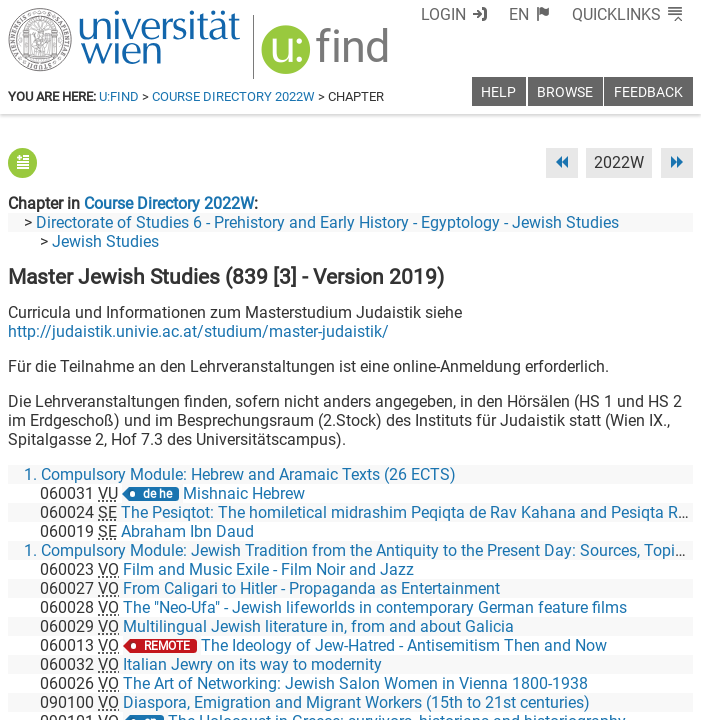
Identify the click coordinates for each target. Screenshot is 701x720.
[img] (327, 56)
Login (443, 14)
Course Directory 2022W (233, 96)
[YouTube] (596, 636)
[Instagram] (660, 636)
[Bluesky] (532, 636)
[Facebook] (468, 636)
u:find (119, 96)
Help (498, 92)
